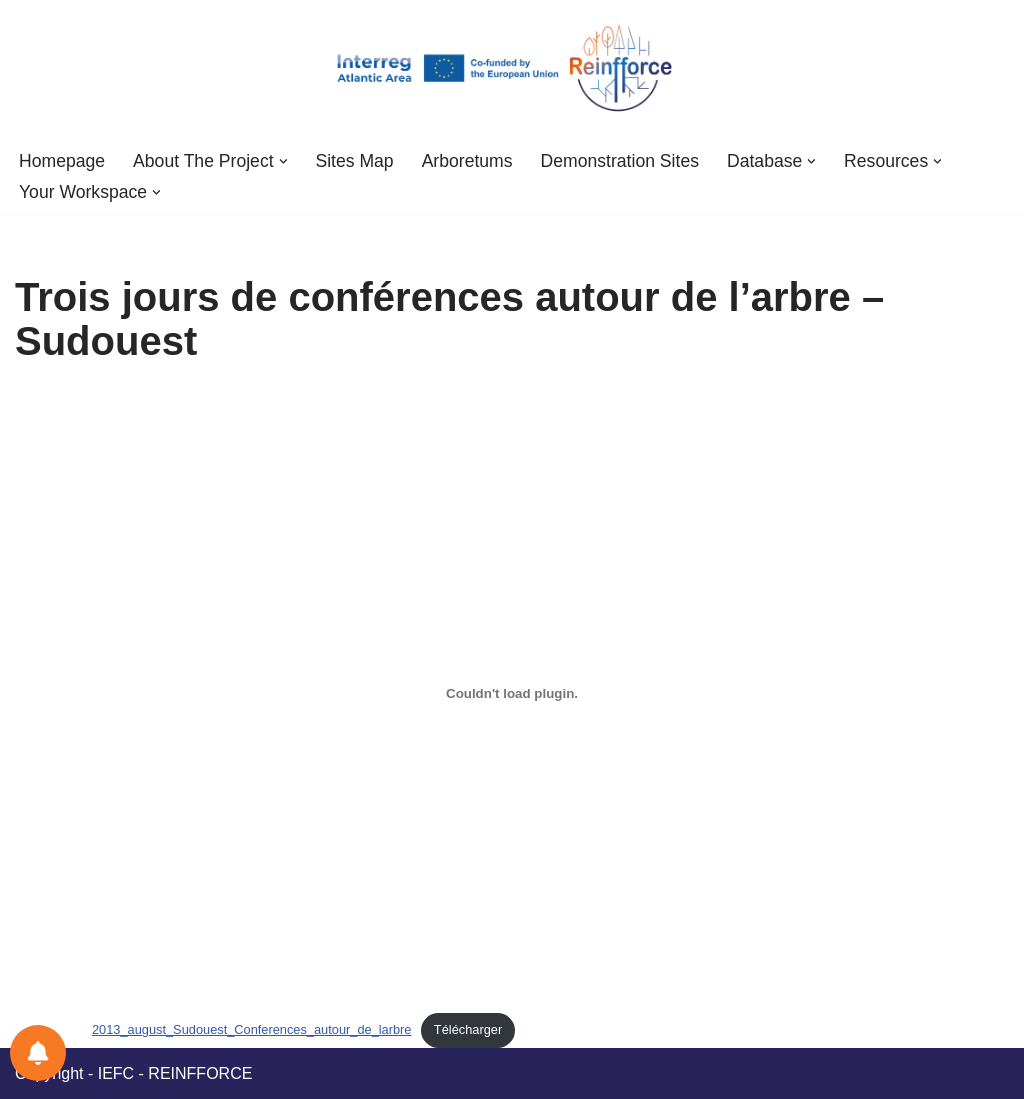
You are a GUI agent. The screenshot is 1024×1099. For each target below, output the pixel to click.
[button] (283, 161)
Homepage (62, 161)
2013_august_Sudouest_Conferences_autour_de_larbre (251, 1029)
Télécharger (468, 1029)
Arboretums (467, 161)
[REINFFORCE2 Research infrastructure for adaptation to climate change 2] (512, 69)
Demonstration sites (620, 161)
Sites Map (354, 161)
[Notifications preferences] (38, 1053)
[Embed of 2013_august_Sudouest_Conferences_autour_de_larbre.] (512, 693)
